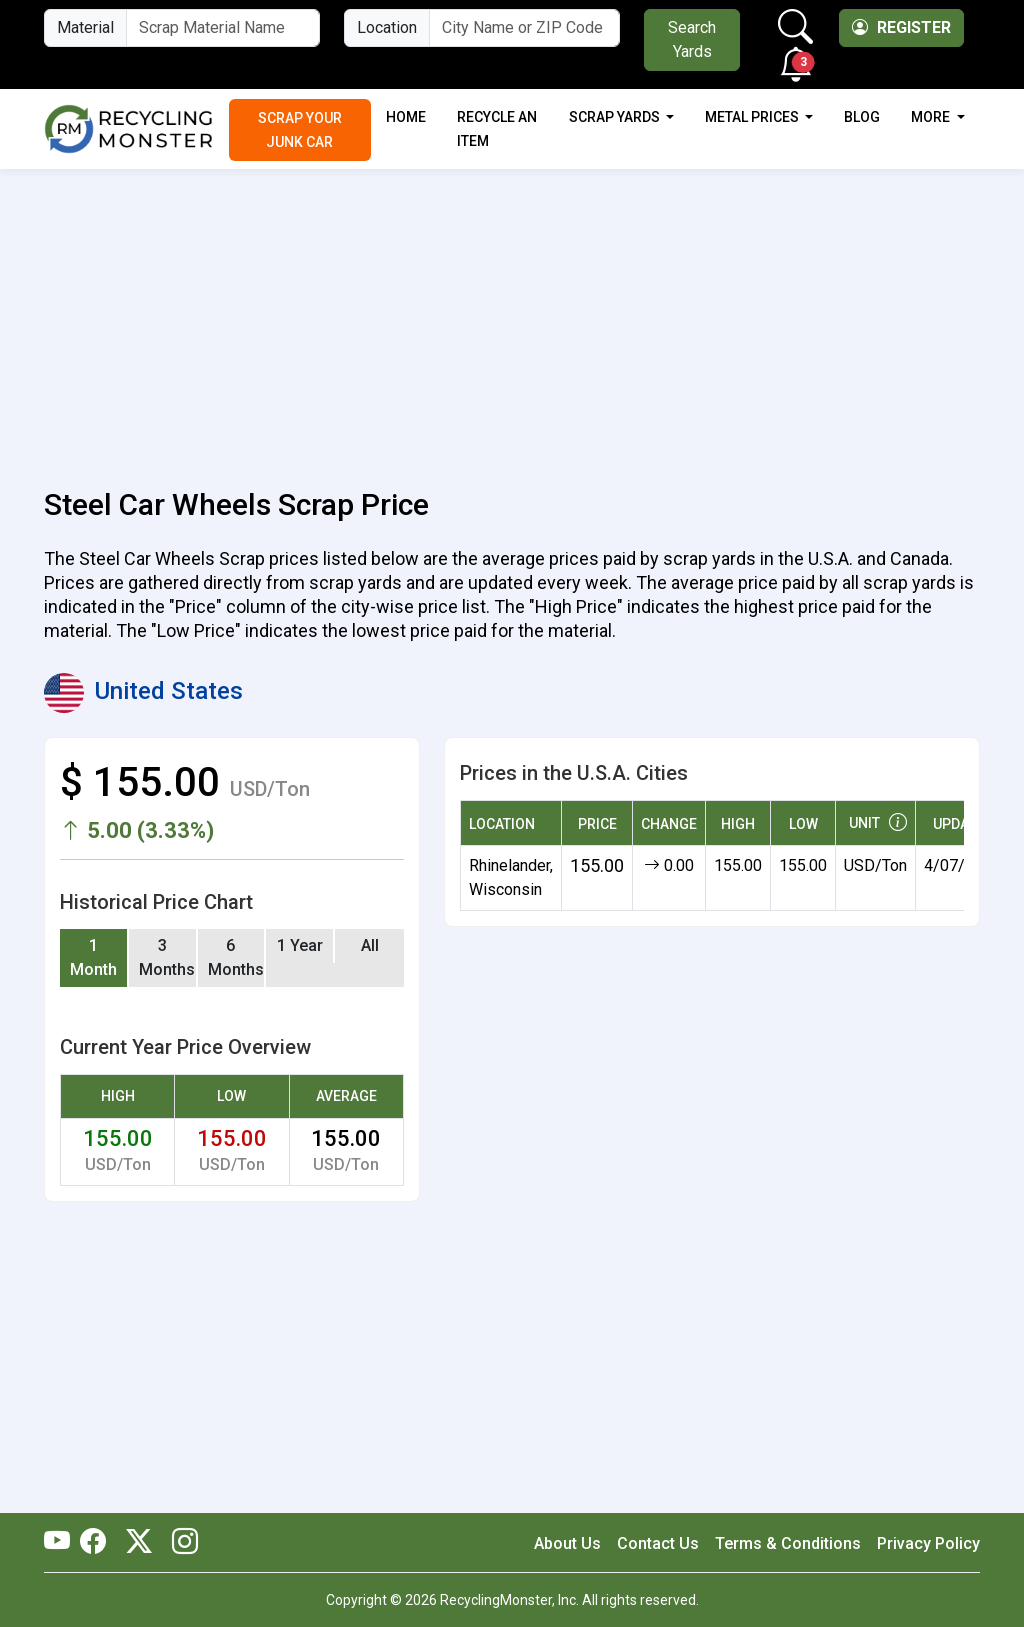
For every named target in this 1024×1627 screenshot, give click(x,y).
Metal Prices (753, 117)
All (370, 945)
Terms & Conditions (788, 1543)
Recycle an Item (497, 129)
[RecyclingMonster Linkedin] (180, 1543)
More (932, 117)
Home (406, 117)
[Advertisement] (512, 317)
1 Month (93, 957)
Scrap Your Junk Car (300, 130)
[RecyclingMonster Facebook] (98, 1543)
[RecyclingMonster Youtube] (62, 1543)
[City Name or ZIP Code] (524, 28)
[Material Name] (223, 28)
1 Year (300, 945)
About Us (567, 1543)
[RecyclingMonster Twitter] (139, 1543)
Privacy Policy (928, 1543)
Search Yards (692, 39)
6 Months (236, 957)
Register (901, 27)
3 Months (167, 957)
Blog (862, 117)
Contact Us (658, 1543)
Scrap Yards (616, 117)
